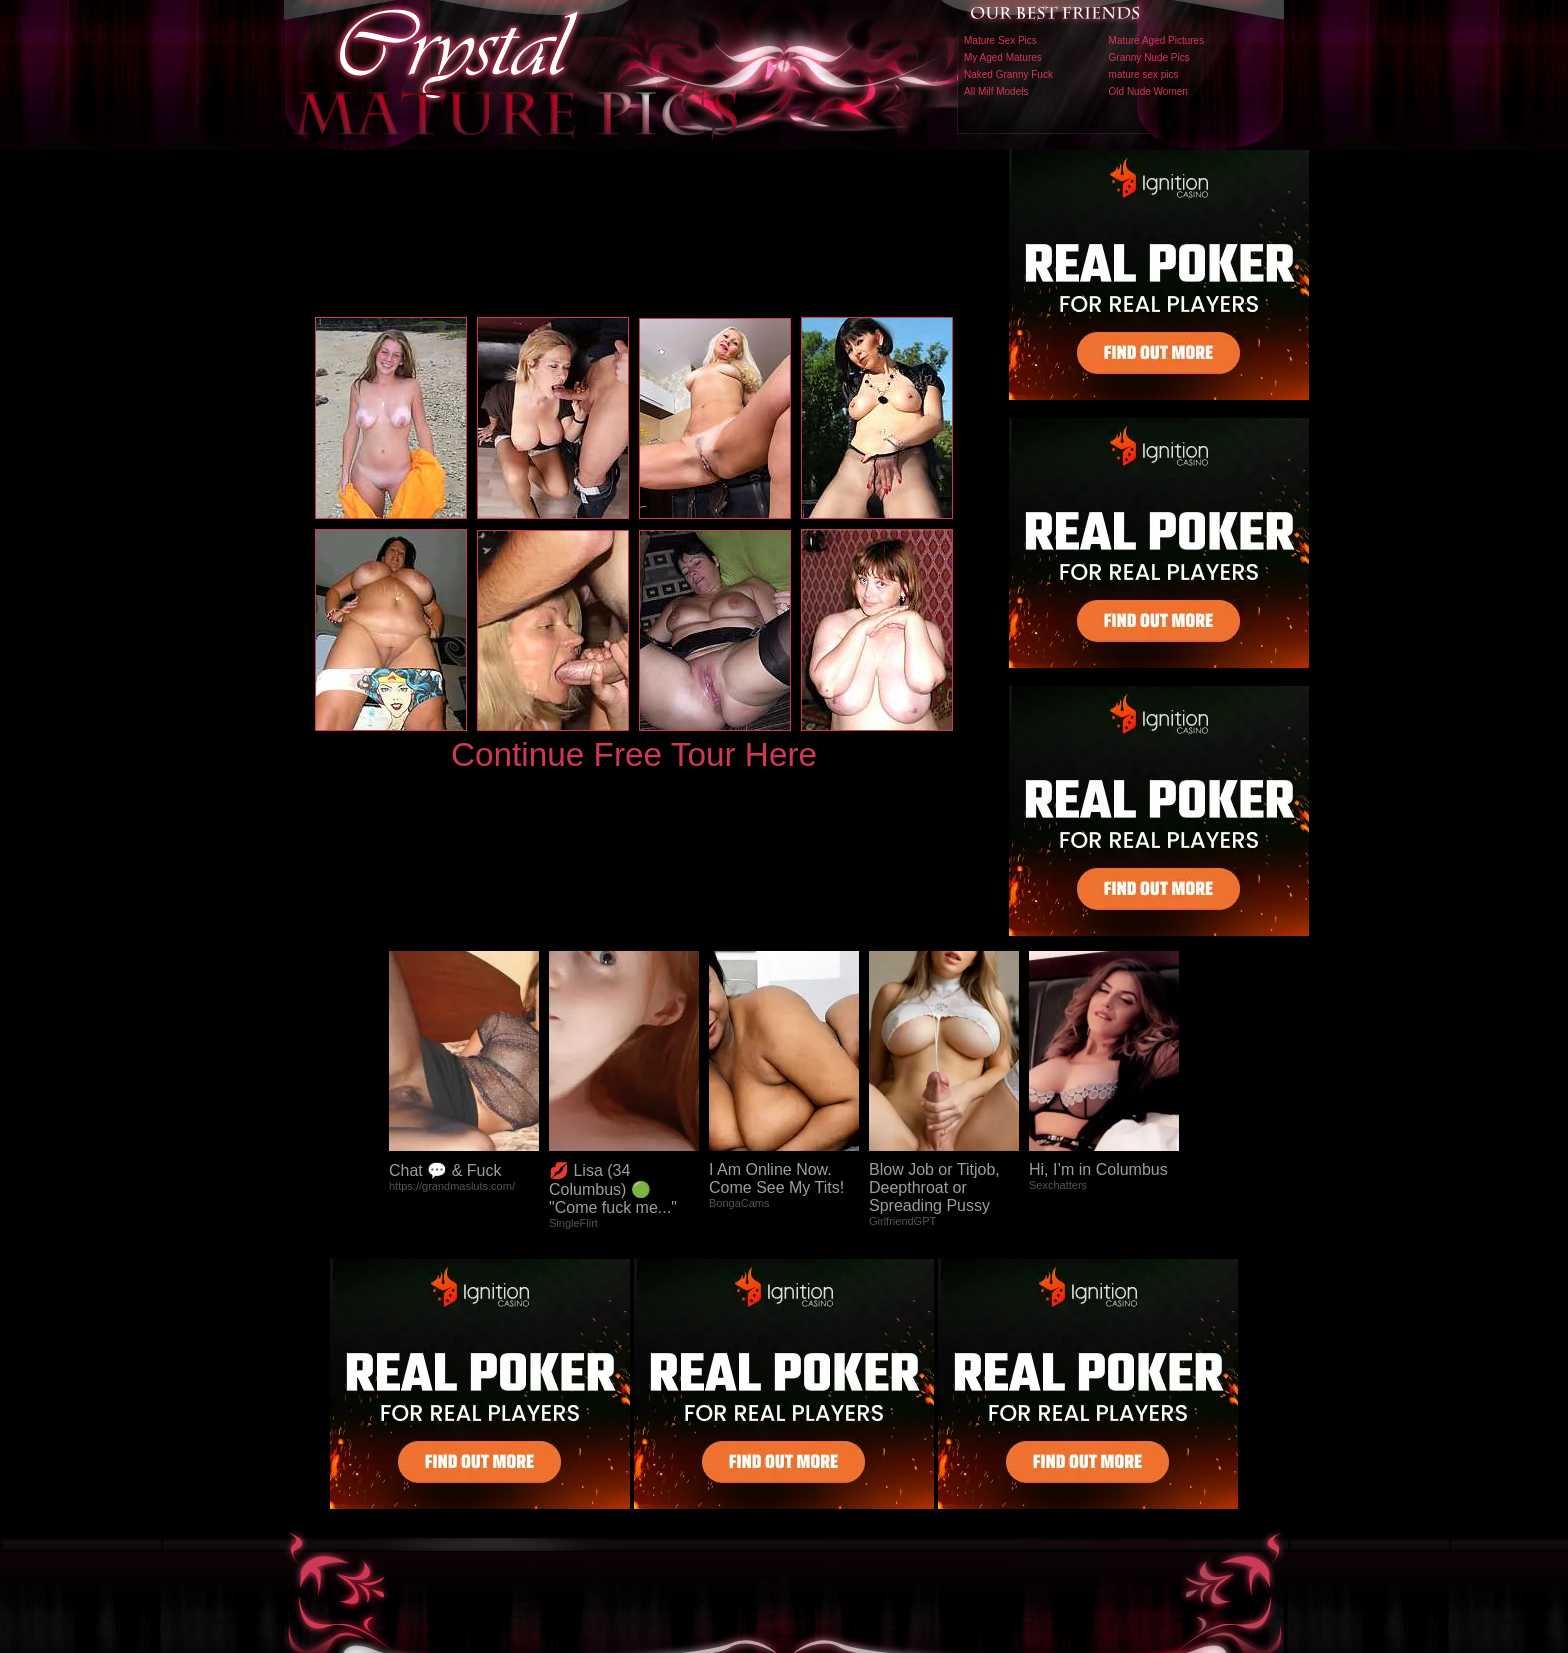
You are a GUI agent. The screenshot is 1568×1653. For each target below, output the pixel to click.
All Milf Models (996, 91)
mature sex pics (1144, 74)
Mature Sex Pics (1000, 40)
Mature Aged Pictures (1157, 40)
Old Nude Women (1148, 91)
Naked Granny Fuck (1008, 74)
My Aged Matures (1003, 57)
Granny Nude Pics (1149, 57)
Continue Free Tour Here (634, 754)
